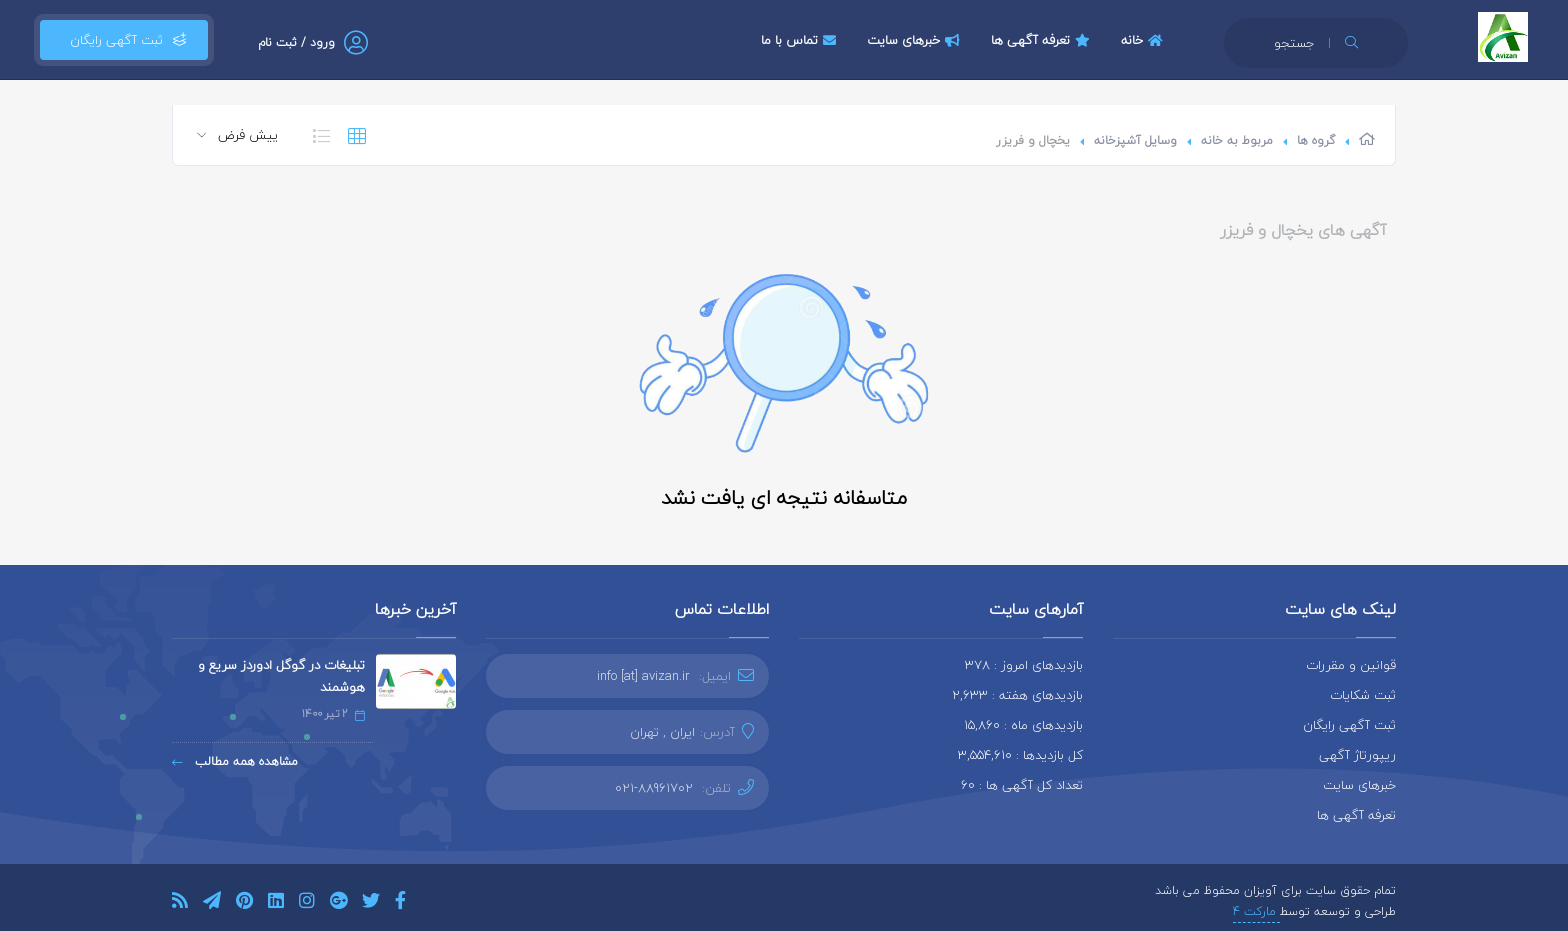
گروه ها (1316, 140)
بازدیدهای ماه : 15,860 (1023, 725)
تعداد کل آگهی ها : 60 (1022, 785)
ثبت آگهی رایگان (124, 40)
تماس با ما (801, 40)
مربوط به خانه (1237, 140)
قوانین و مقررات (1351, 665)
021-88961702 (654, 788)
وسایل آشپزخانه (1135, 140)
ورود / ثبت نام (296, 42)
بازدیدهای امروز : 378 (1024, 665)
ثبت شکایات (1363, 695)
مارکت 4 (1256, 911)
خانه (1144, 40)
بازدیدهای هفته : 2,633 (1017, 695)
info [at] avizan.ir (643, 676)
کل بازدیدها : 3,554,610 (1020, 755)
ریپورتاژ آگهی (1357, 755)
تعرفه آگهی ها (1043, 40)
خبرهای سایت (916, 40)
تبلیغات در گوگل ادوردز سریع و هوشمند (281, 676)
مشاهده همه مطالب (235, 761)
